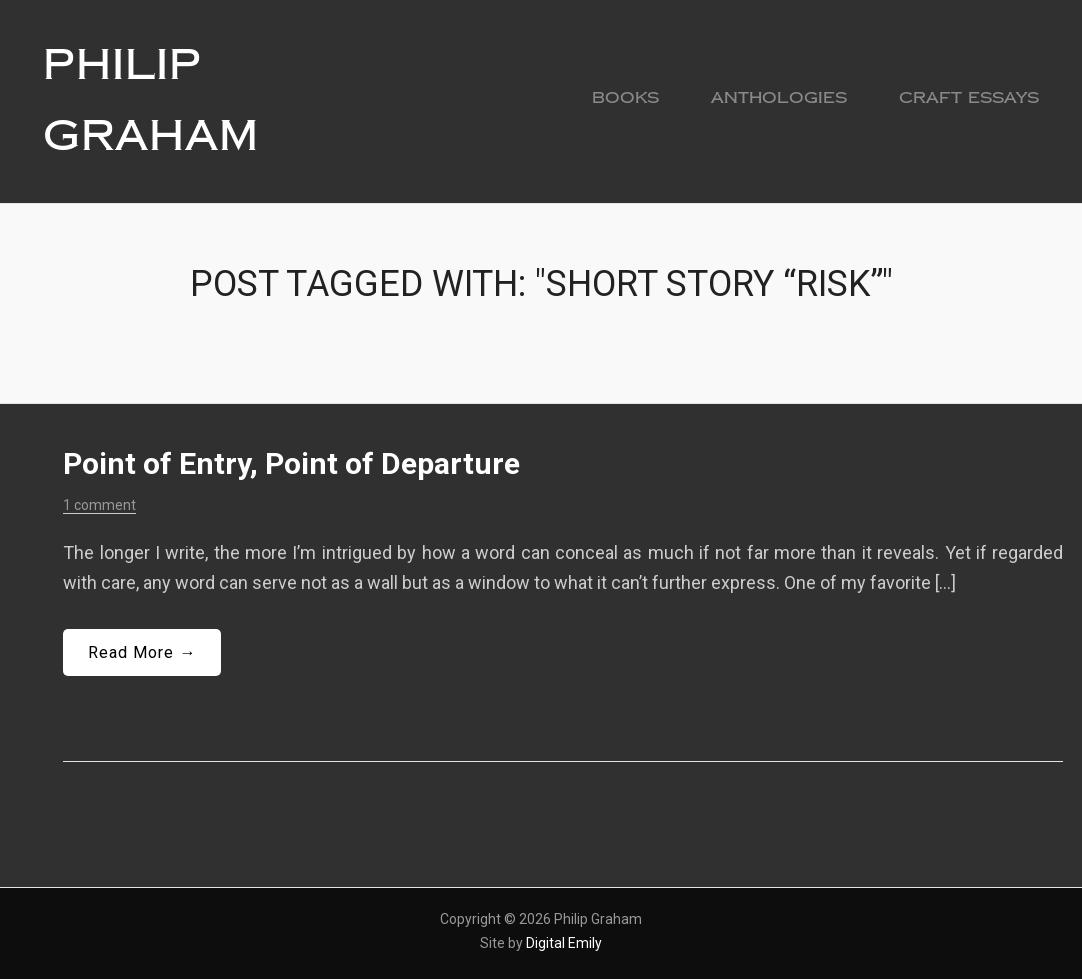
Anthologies (779, 97)
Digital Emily (564, 942)
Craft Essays (969, 97)
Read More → (142, 651)
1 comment (99, 504)
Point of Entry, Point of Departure (291, 463)
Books (625, 97)
